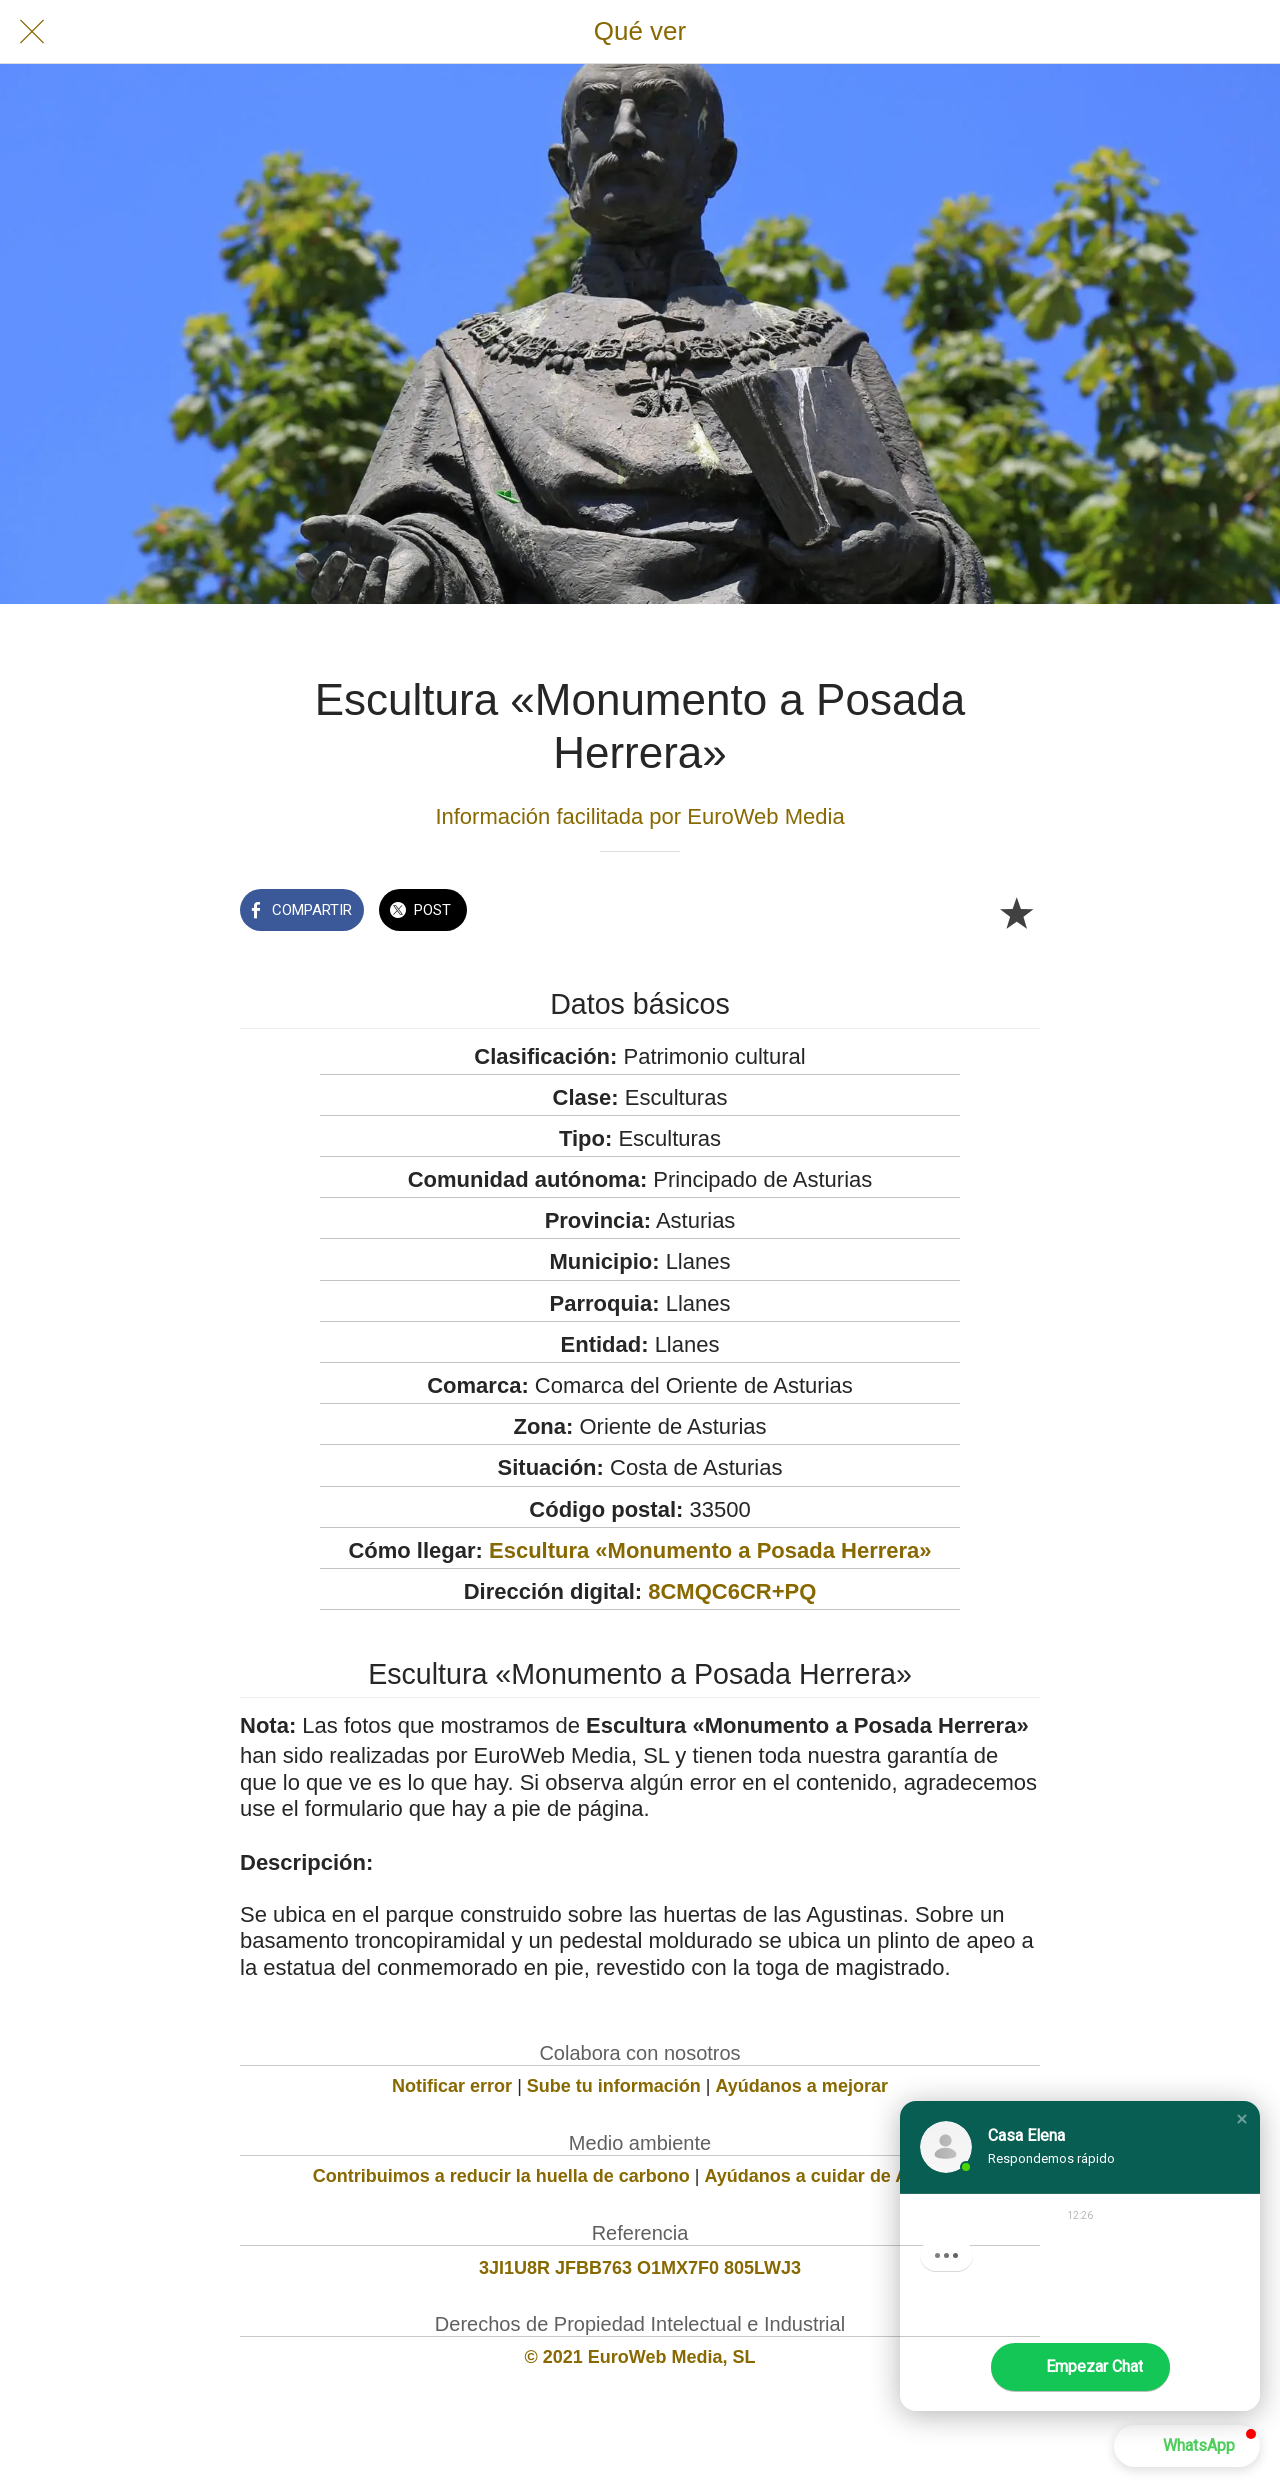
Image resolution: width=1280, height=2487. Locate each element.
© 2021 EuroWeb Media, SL (640, 2357)
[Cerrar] (32, 32)
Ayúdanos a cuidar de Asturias (836, 2176)
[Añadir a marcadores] (1016, 912)
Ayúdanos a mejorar (802, 2086)
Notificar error (452, 2086)
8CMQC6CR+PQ (732, 1591)
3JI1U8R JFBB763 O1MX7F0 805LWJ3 (640, 2268)
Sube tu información (614, 2086)
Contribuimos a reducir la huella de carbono (501, 2176)
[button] (1242, 2119)
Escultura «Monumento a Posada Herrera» (710, 1550)
